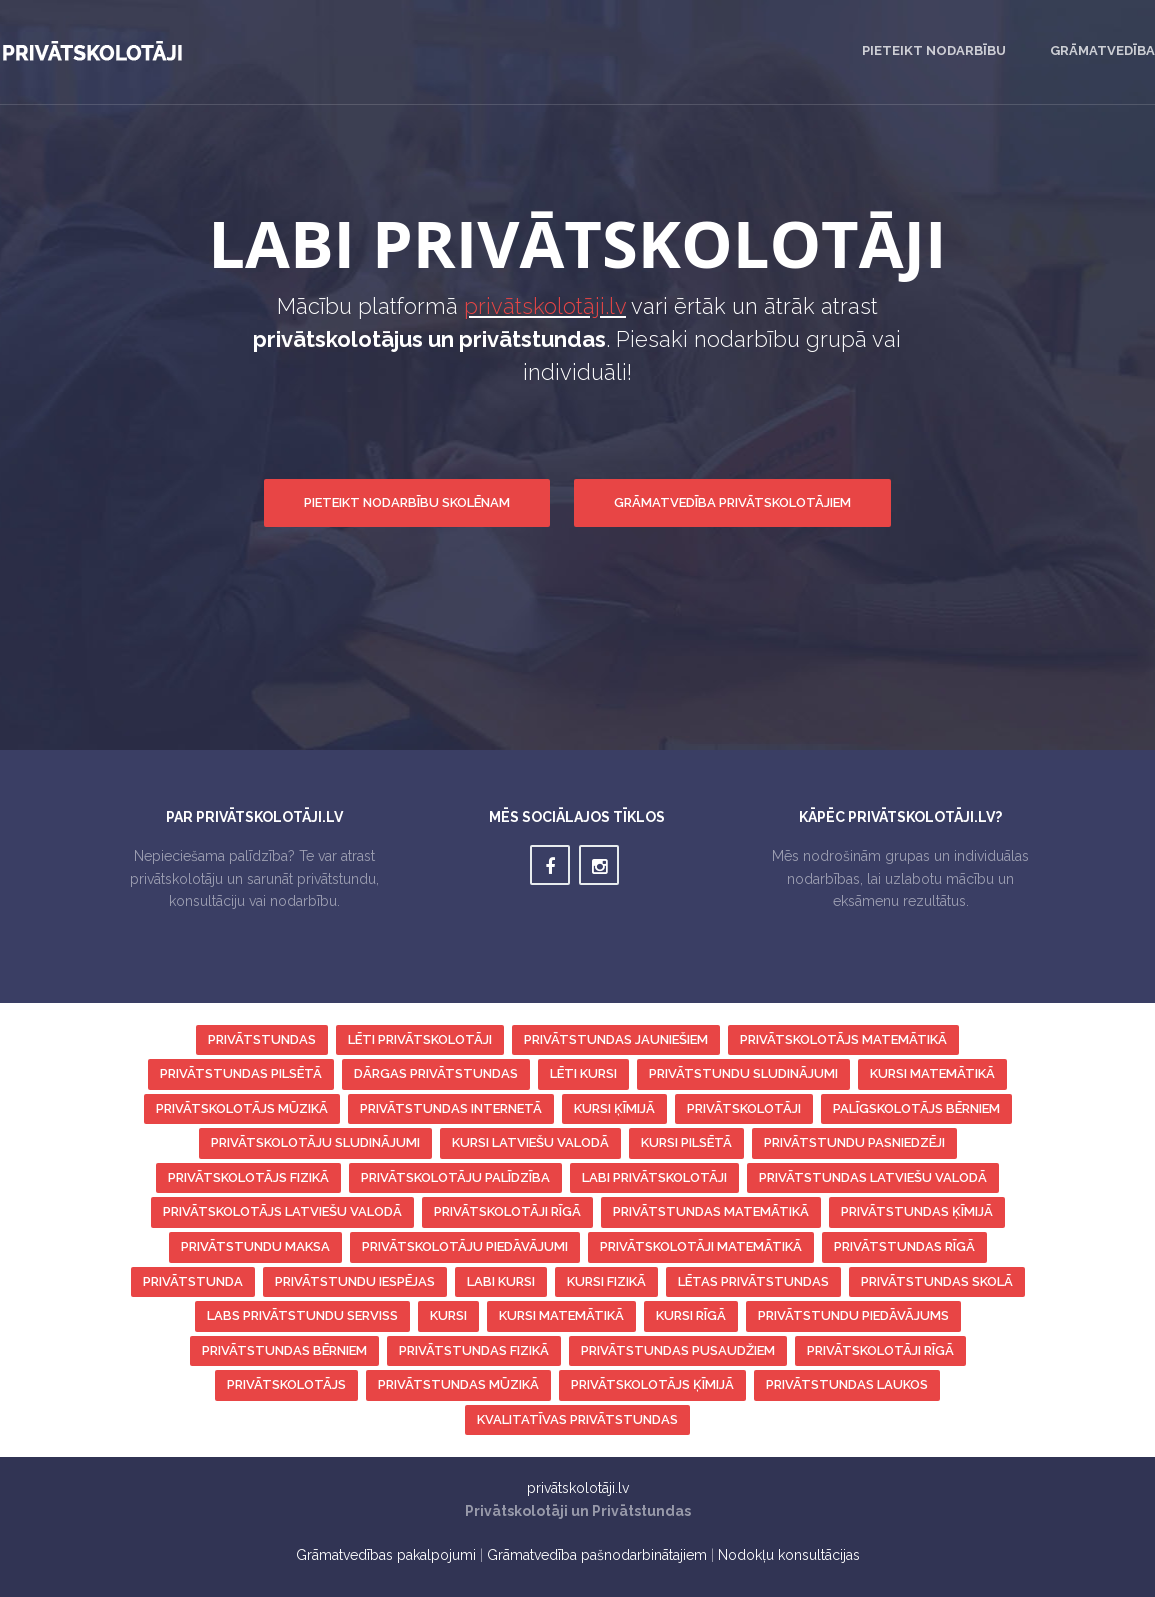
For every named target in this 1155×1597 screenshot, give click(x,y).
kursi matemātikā (932, 1073)
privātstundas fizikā (474, 1350)
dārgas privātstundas (436, 1073)
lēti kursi (583, 1073)
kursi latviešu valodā (530, 1142)
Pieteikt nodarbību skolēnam (407, 502)
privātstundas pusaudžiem (678, 1350)
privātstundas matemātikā (711, 1211)
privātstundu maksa (255, 1246)
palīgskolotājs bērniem (916, 1108)
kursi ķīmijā (614, 1108)
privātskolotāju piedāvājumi (465, 1246)
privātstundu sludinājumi (743, 1073)
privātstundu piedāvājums (853, 1315)
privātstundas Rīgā (904, 1246)
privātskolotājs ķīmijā (652, 1384)
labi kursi (501, 1281)
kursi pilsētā (686, 1142)
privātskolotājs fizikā (248, 1177)
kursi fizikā (606, 1281)
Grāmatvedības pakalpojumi (386, 1555)
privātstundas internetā (451, 1108)
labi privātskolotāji (654, 1177)
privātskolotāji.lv (545, 306)
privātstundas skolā (937, 1281)
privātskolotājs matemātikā (843, 1039)
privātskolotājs (286, 1384)
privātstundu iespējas (355, 1281)
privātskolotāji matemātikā (701, 1246)
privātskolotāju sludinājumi (315, 1142)
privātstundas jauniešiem (616, 1039)
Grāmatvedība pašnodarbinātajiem (597, 1555)
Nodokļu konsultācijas (789, 1555)
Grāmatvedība (1102, 50)
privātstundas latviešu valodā (873, 1177)
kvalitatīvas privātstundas (577, 1419)
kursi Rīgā (691, 1315)
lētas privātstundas (753, 1281)
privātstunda (193, 1281)
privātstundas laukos (847, 1384)
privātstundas (262, 1039)
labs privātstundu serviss (302, 1315)
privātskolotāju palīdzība (455, 1177)
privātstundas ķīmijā (917, 1211)
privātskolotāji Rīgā (507, 1211)
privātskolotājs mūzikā (242, 1108)
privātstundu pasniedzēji (854, 1142)
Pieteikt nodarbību (934, 50)
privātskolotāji (744, 1108)
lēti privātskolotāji (420, 1039)
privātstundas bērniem (284, 1350)
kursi (448, 1315)
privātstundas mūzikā (458, 1384)
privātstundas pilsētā (241, 1073)
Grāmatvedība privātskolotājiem (732, 502)
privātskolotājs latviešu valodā (282, 1211)
